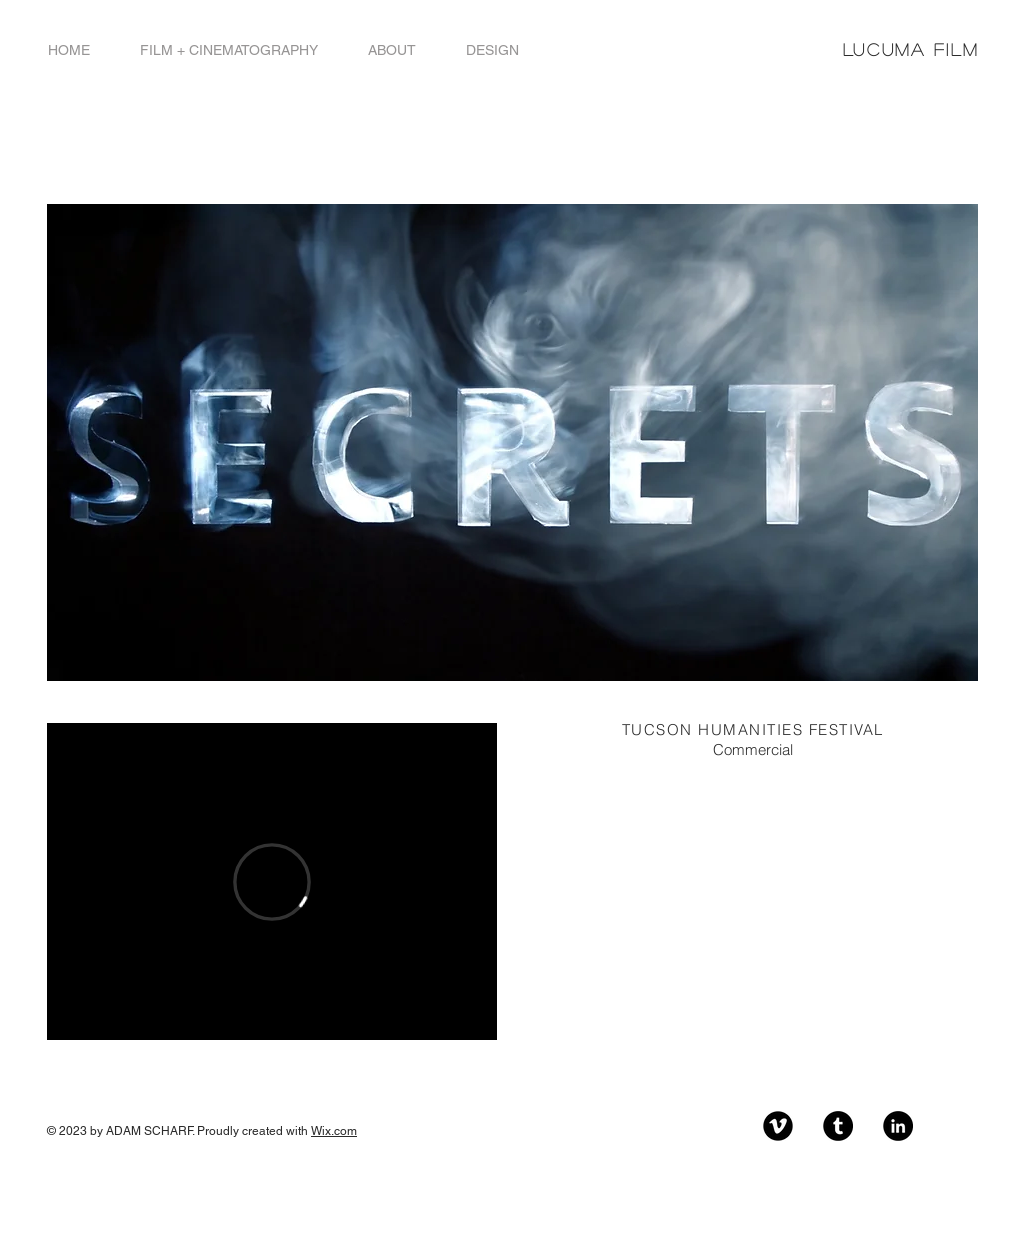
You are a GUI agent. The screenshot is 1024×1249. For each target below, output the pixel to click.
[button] (229, 50)
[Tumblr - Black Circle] (838, 1126)
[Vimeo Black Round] (778, 1126)
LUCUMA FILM (911, 49)
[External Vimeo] (272, 881)
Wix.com (334, 1131)
